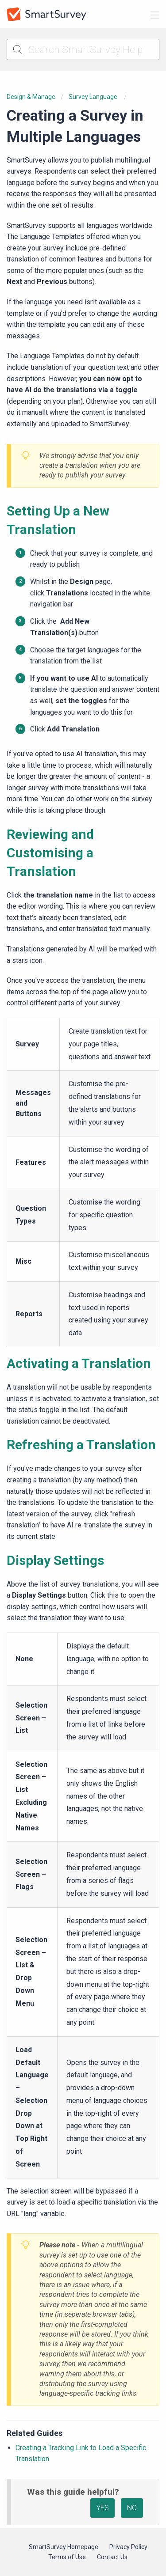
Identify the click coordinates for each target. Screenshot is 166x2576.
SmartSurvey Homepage (63, 2546)
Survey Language (94, 96)
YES (103, 2508)
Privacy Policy (128, 2546)
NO (132, 2508)
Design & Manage (31, 96)
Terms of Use (67, 2557)
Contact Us (112, 2557)
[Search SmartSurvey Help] (83, 49)
